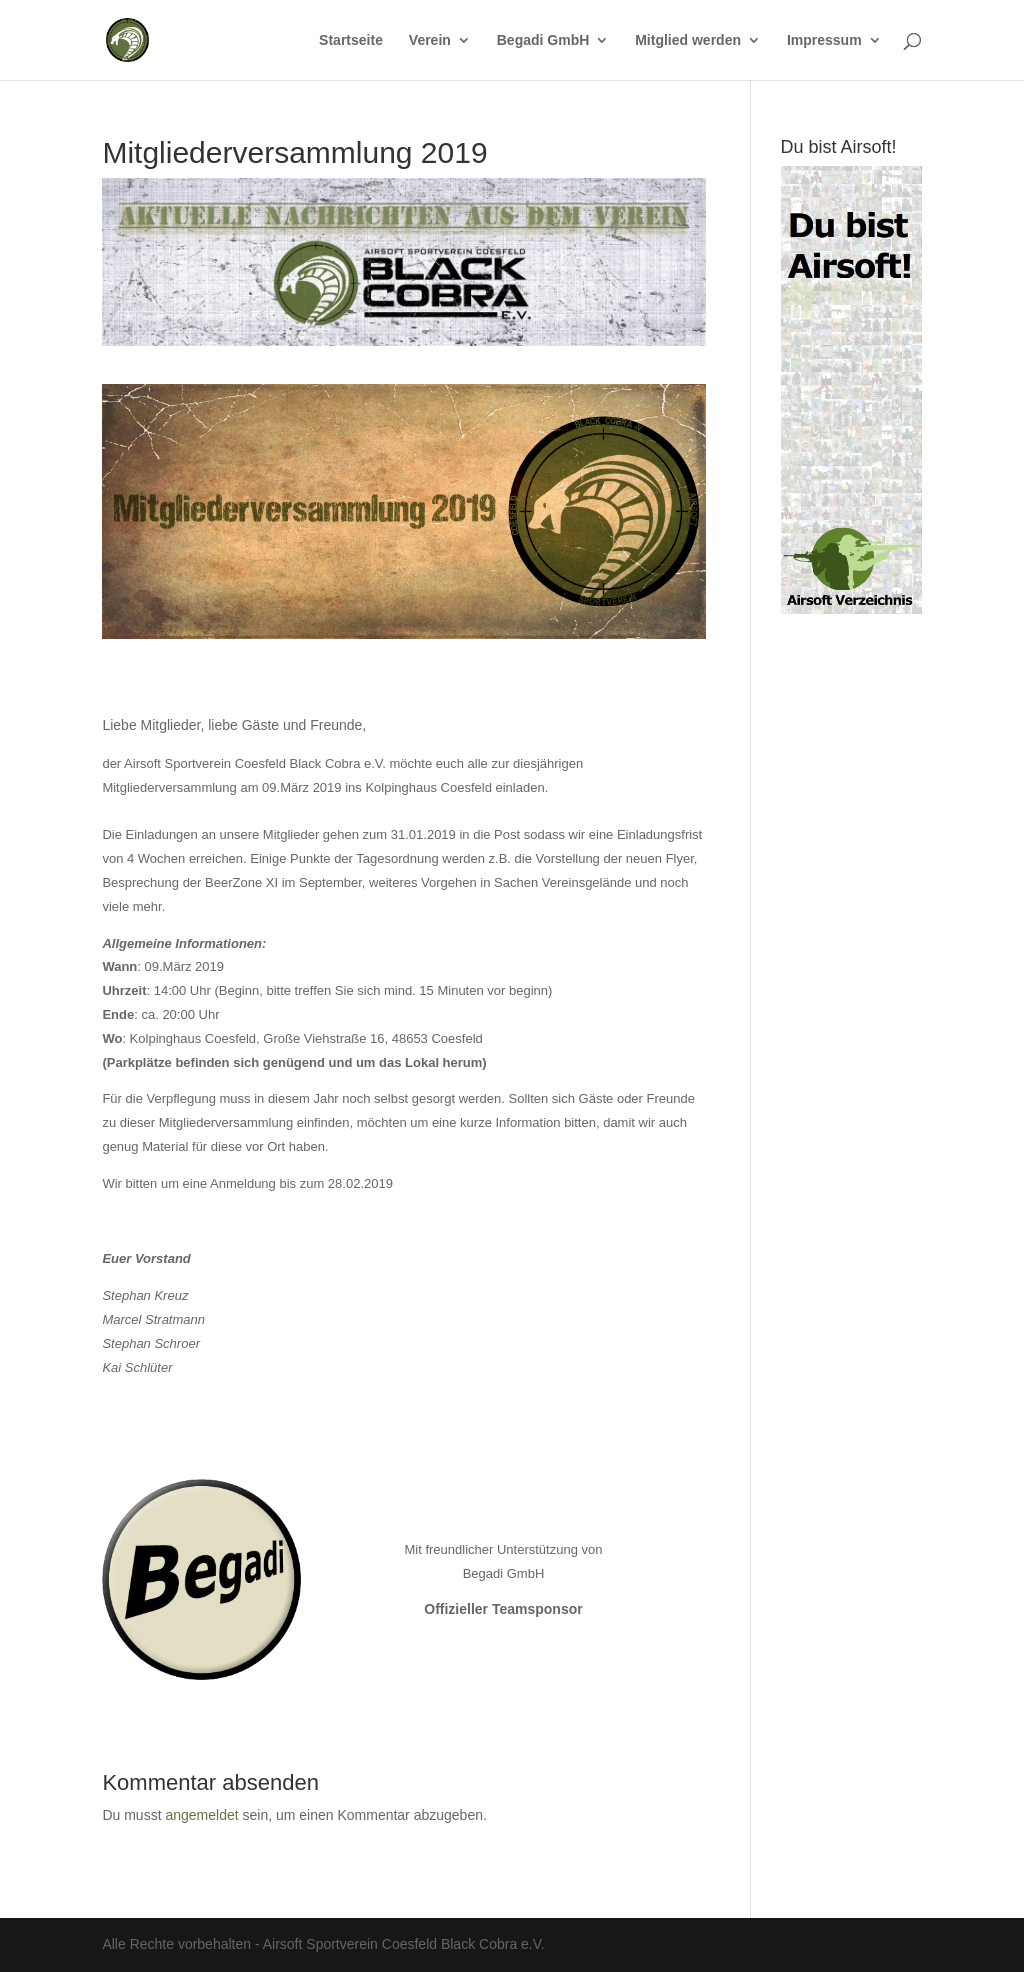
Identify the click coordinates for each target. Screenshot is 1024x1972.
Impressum (824, 40)
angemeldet (201, 1815)
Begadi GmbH (543, 40)
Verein (430, 40)
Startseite (351, 40)
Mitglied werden (688, 40)
